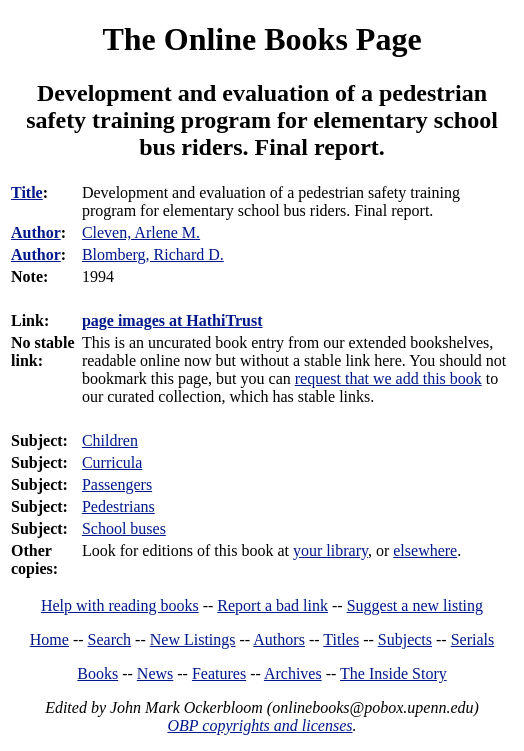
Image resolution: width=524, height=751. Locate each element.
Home (49, 639)
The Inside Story (393, 673)
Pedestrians (118, 506)
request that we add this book (388, 378)
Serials (473, 639)
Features (219, 673)
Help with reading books (120, 605)
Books (97, 673)
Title (27, 192)
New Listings (193, 639)
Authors (279, 639)
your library (330, 550)
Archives (293, 673)
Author (36, 232)
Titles (341, 639)
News (155, 673)
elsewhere (425, 550)
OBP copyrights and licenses (259, 725)
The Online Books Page (261, 39)
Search (110, 639)
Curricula (112, 462)
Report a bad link (272, 605)
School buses (124, 528)
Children (110, 440)
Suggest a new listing (415, 605)
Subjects (405, 639)
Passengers (117, 484)
